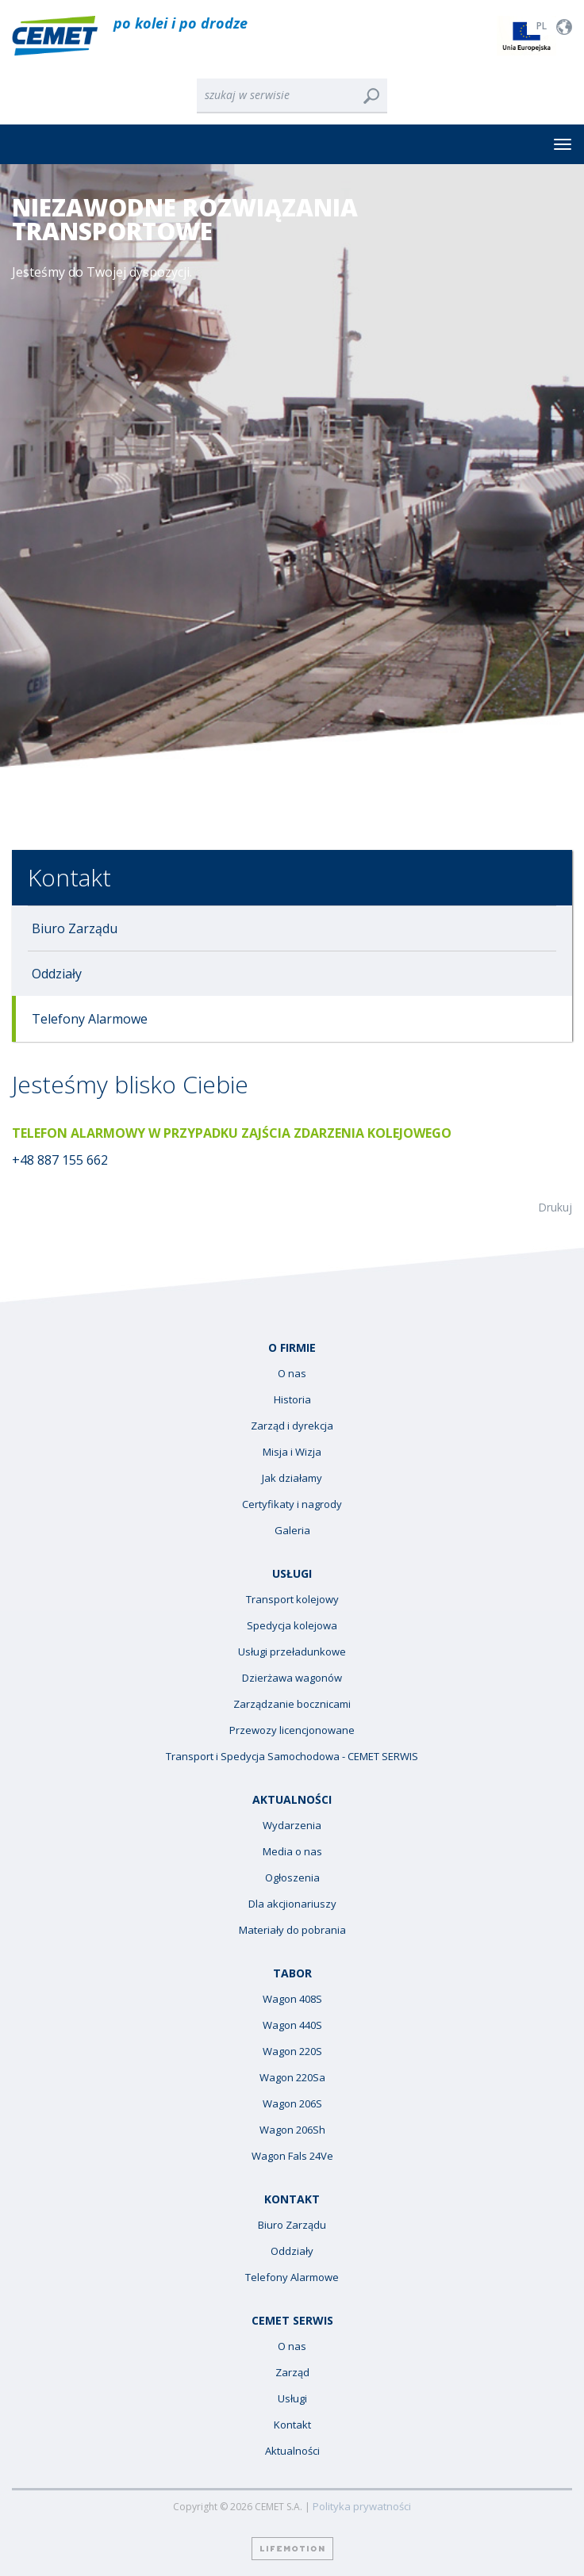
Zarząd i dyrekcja (292, 1426)
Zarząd (292, 2372)
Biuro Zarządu (74, 928)
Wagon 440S (292, 2025)
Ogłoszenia (292, 1878)
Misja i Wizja (292, 1452)
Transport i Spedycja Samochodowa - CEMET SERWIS (292, 1756)
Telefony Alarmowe (90, 1019)
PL (541, 26)
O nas (292, 1373)
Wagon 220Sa (292, 2078)
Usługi (292, 2399)
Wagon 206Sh (292, 2130)
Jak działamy (292, 1478)
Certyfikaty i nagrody (292, 1504)
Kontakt (69, 877)
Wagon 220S (292, 2051)
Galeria (292, 1530)
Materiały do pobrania (292, 1930)
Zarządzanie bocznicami (292, 1704)
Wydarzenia (292, 1825)
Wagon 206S (292, 2104)
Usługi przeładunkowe (292, 1652)
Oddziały (57, 973)
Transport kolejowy (292, 1599)
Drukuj (555, 1207)
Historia (292, 1400)
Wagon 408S (292, 1999)
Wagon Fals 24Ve (292, 2156)
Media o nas (292, 1852)
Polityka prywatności (362, 2506)
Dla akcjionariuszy (292, 1904)
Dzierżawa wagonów (292, 1678)
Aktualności (292, 2451)
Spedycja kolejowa (292, 1626)
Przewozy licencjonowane (292, 1730)
